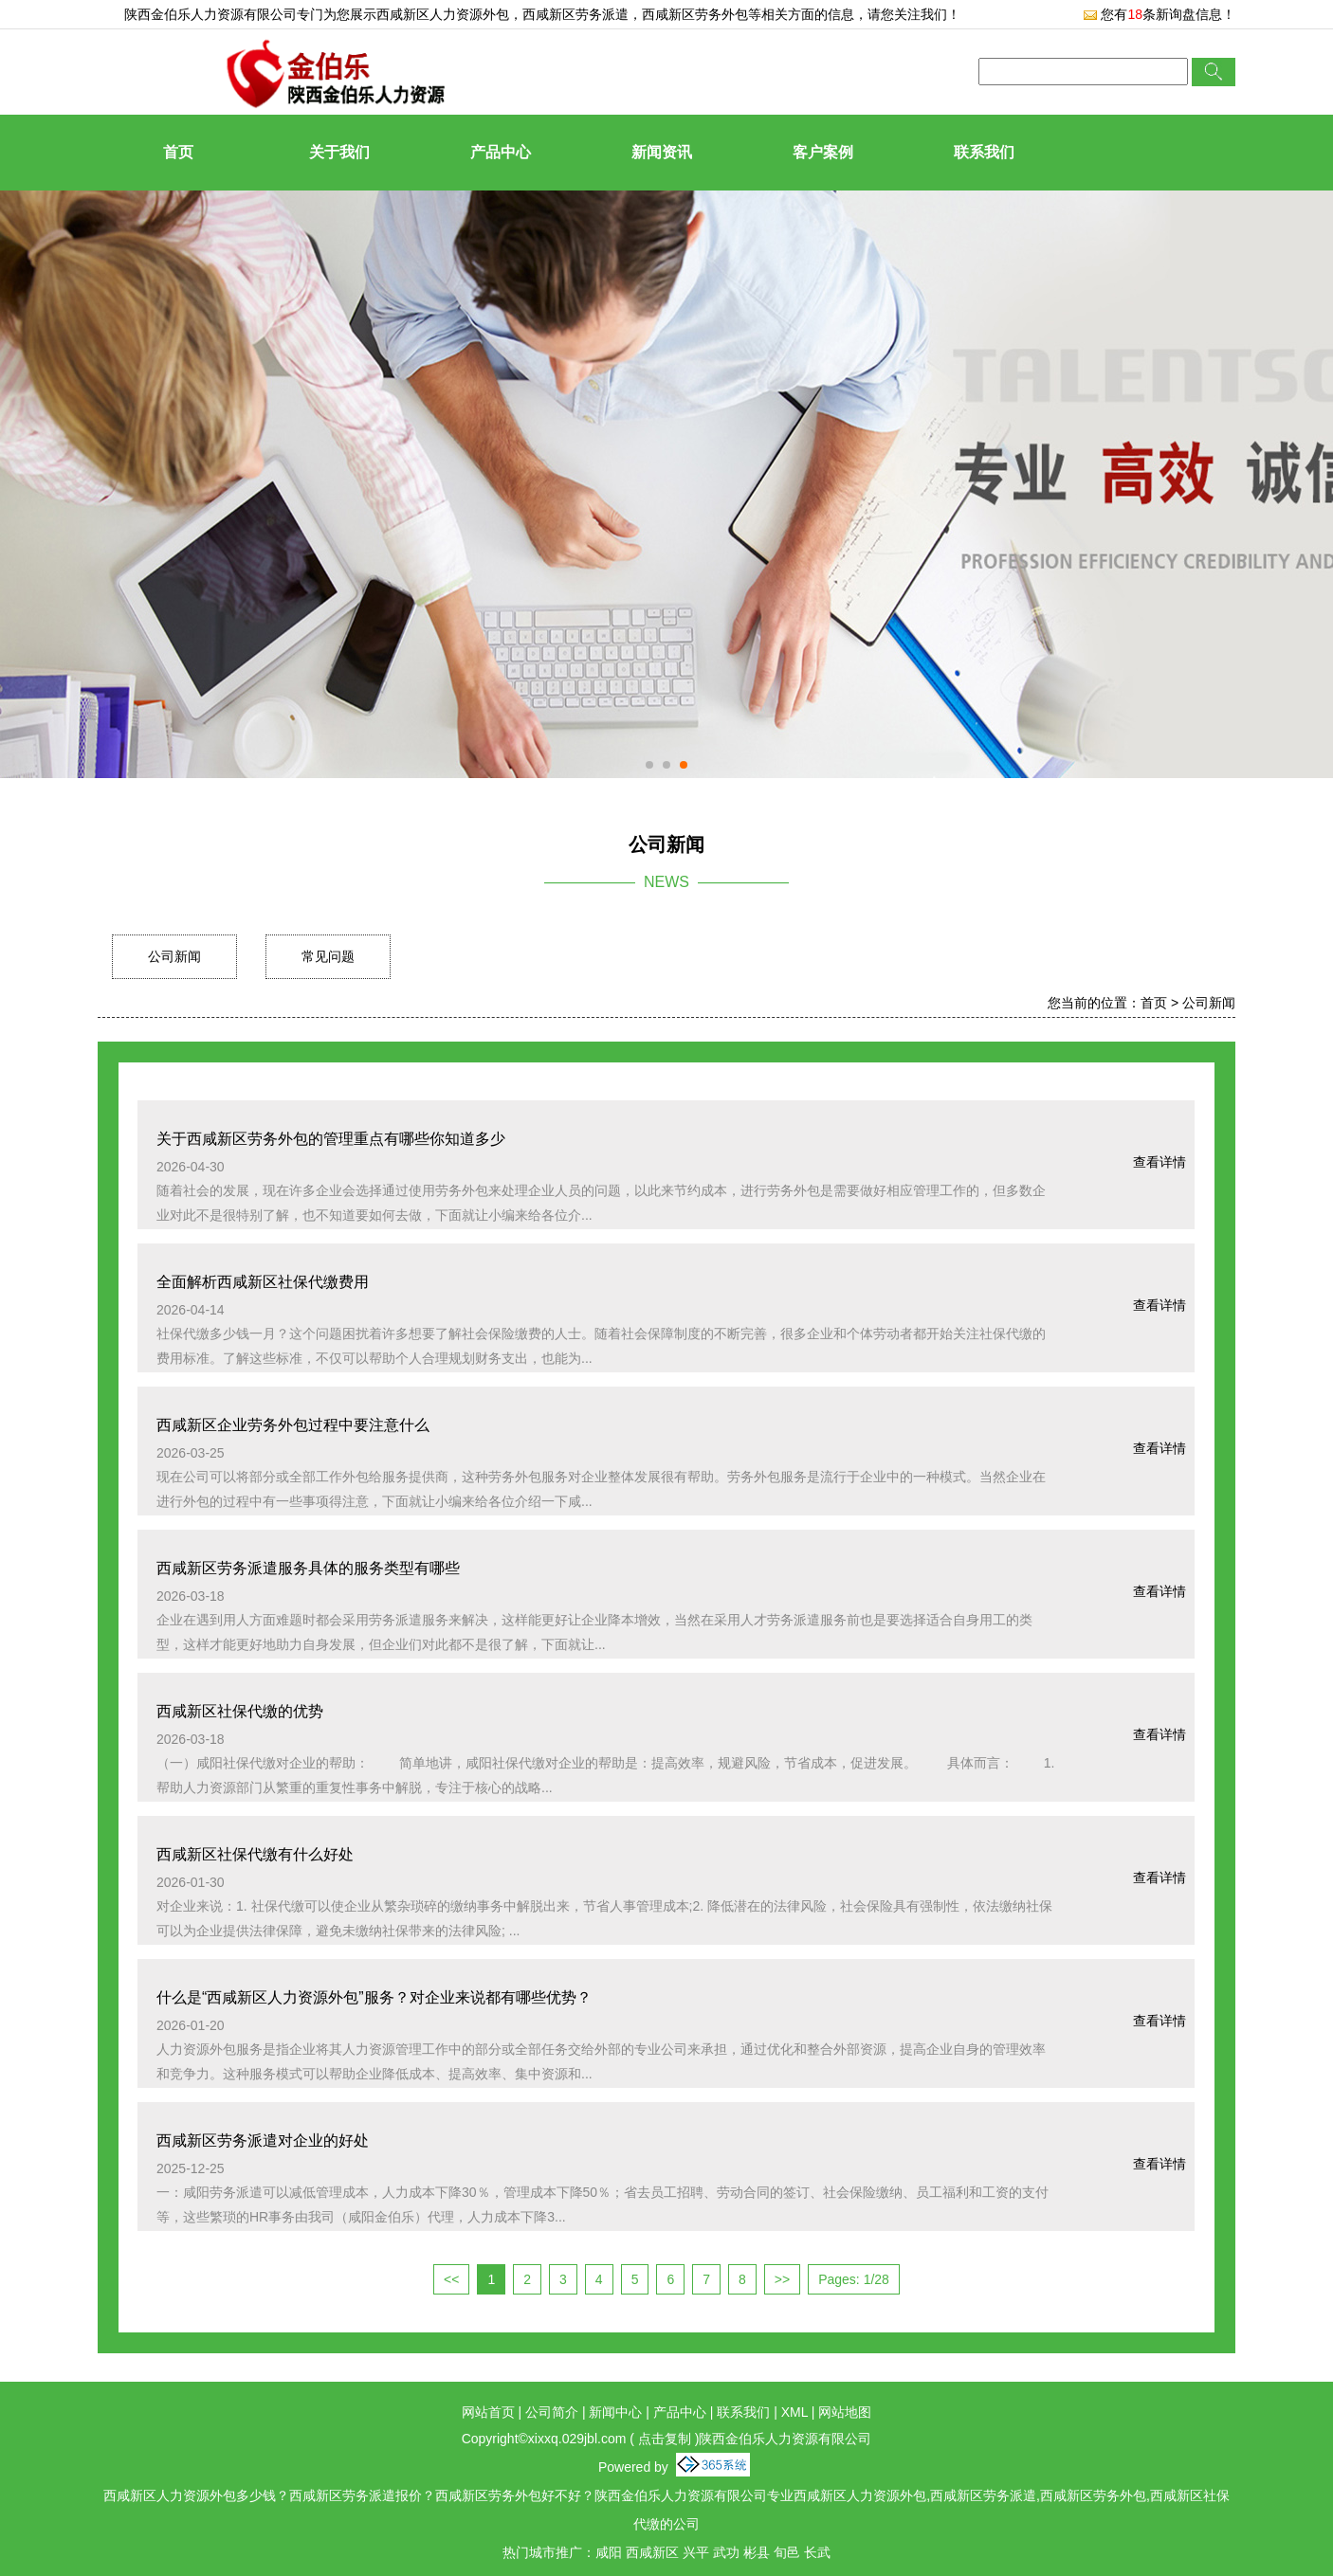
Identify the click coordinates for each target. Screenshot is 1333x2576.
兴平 (696, 2552)
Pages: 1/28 (853, 2279)
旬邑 (787, 2552)
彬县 (756, 2552)
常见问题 (328, 956)
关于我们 (339, 152)
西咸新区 (652, 2552)
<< (451, 2279)
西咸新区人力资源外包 (442, 14)
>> (782, 2279)
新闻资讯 (661, 152)
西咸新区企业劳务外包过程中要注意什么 (292, 1425)
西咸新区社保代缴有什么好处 (255, 1854)
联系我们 (984, 152)
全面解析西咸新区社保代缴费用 (262, 1282)
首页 (178, 152)
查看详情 (1159, 1162)
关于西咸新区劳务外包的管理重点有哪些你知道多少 (330, 1139)
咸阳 (608, 2552)
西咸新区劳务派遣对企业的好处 (262, 2140)
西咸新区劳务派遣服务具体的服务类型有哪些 (308, 1568)
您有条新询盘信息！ (1159, 14)
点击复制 (664, 2438)
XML (794, 2412)
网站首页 (488, 2412)
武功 (726, 2552)
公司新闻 (174, 956)
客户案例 (823, 152)
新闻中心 (615, 2412)
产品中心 (500, 152)
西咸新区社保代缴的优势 (239, 1711)
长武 (817, 2552)
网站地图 (844, 2412)
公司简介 (551, 2412)
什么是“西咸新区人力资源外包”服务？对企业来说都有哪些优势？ (374, 1997)
